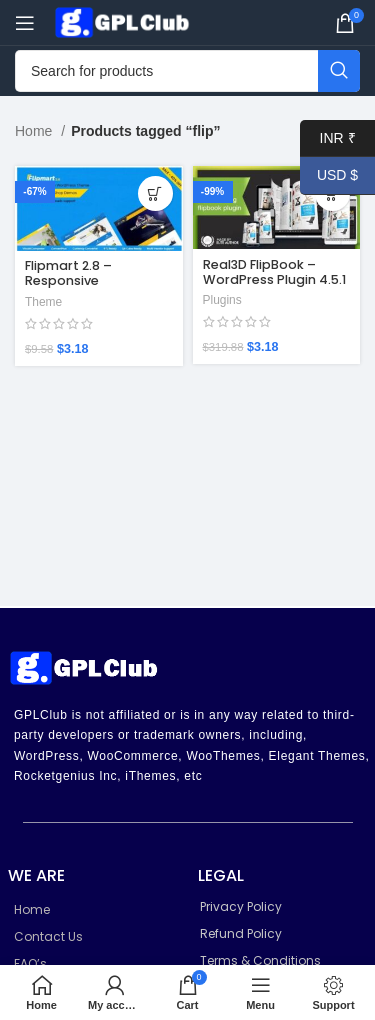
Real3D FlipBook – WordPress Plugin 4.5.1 (274, 272)
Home (35, 131)
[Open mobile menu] (25, 23)
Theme (43, 302)
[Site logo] (125, 21)
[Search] (187, 71)
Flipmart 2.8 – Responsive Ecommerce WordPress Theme (84, 288)
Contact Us (48, 936)
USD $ (329, 175)
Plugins (222, 300)
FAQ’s (30, 963)
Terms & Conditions (260, 960)
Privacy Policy (241, 906)
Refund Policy (241, 933)
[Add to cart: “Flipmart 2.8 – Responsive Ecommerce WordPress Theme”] (155, 193)
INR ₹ (328, 138)
